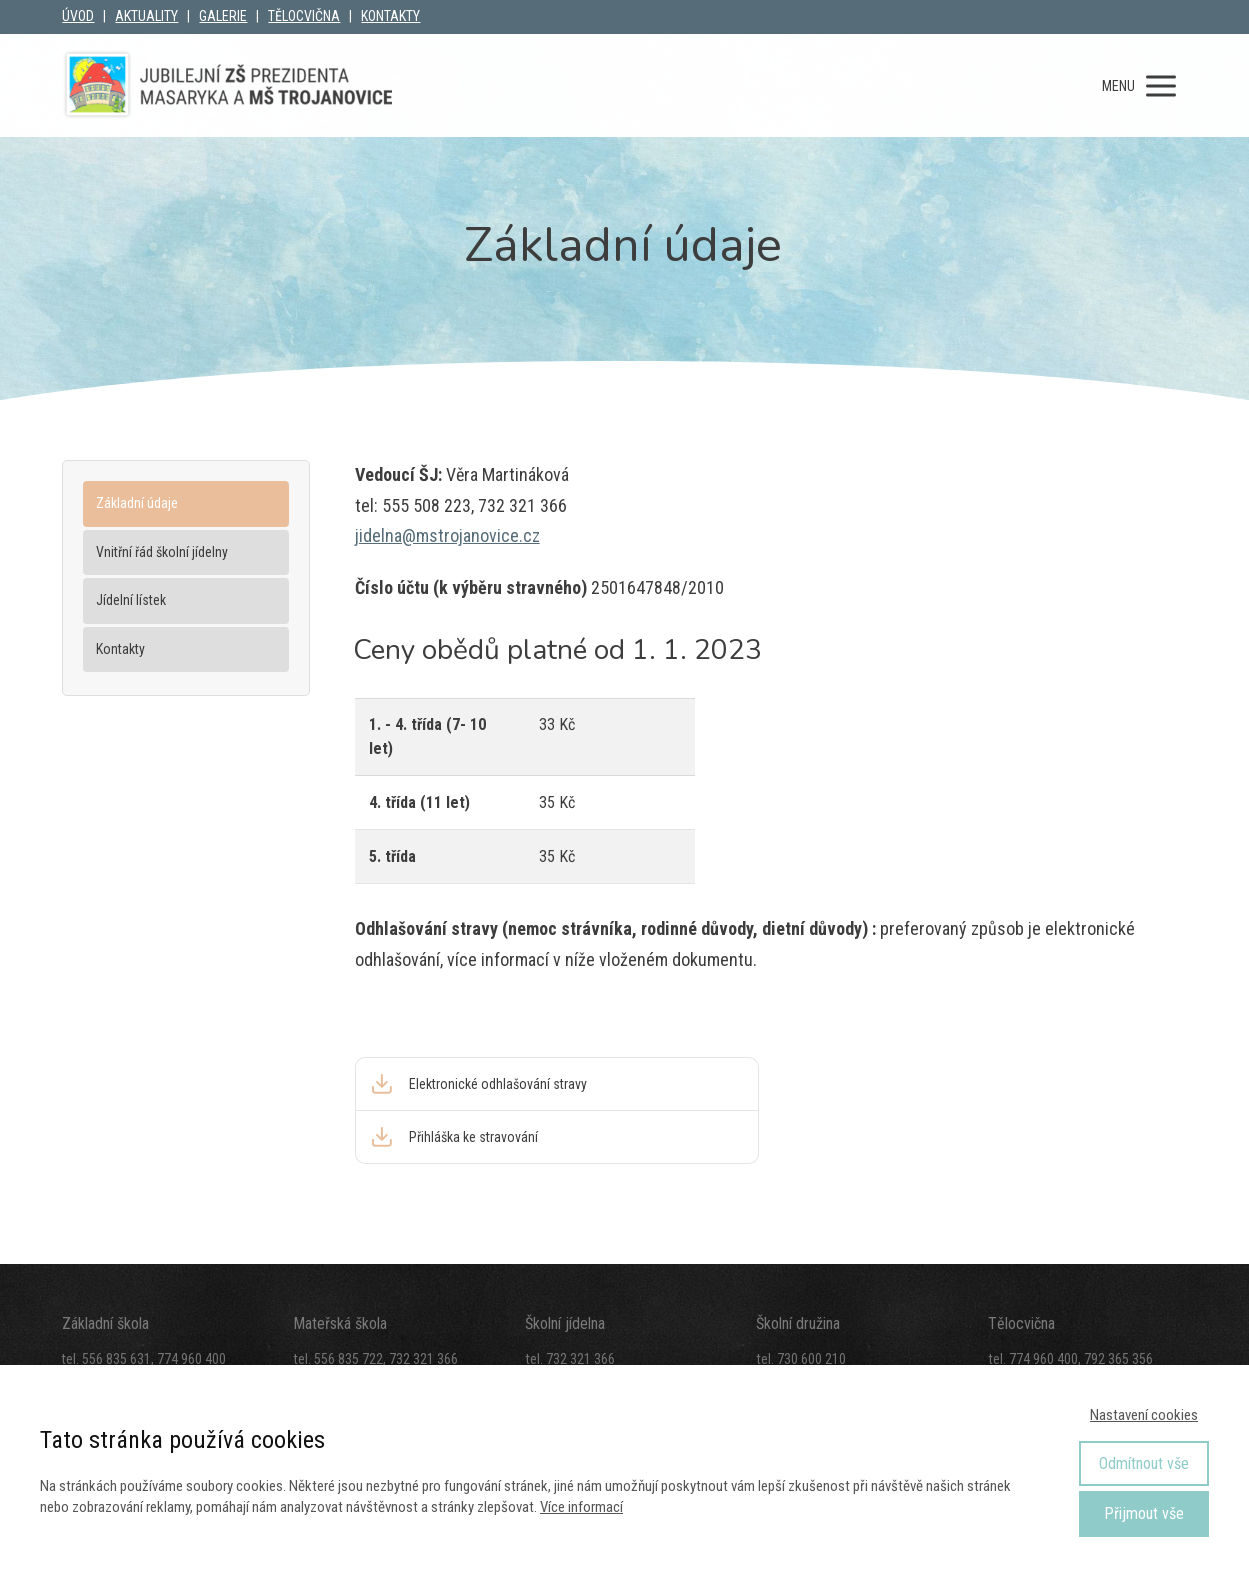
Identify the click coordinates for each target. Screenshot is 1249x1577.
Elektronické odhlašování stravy (498, 1084)
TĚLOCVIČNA (304, 16)
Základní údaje (137, 503)
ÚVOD (78, 16)
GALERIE (223, 16)
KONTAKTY (390, 16)
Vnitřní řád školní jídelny (162, 552)
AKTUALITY (146, 16)
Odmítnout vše (1144, 1463)
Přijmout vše (1144, 1513)
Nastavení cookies (1144, 1415)
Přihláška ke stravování (473, 1137)
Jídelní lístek (131, 600)
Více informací (581, 1507)
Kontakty (120, 649)
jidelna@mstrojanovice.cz (447, 535)
